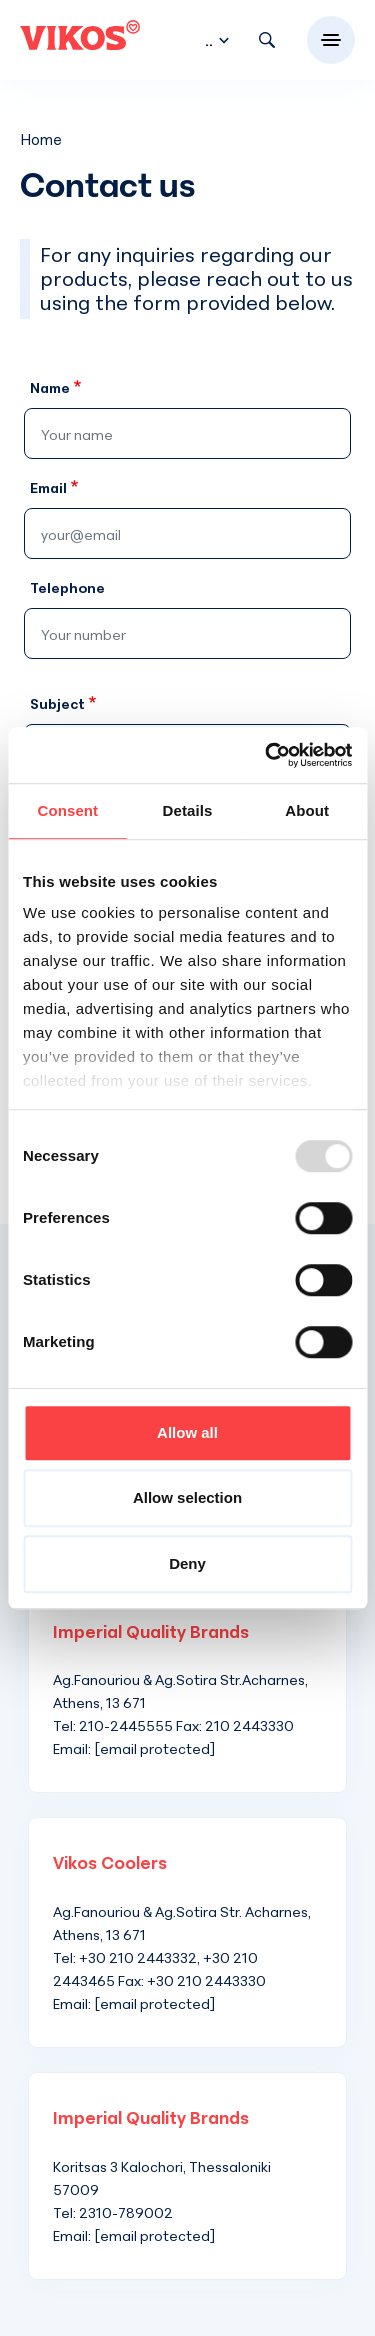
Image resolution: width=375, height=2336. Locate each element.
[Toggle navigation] (331, 40)
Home (41, 139)
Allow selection (187, 1497)
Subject (57, 703)
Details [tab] (188, 810)
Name (50, 387)
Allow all (187, 1432)
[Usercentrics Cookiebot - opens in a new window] (267, 755)
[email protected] (154, 1748)
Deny (187, 1563)
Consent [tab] (67, 810)
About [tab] (307, 810)
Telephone (67, 587)
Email (48, 487)
